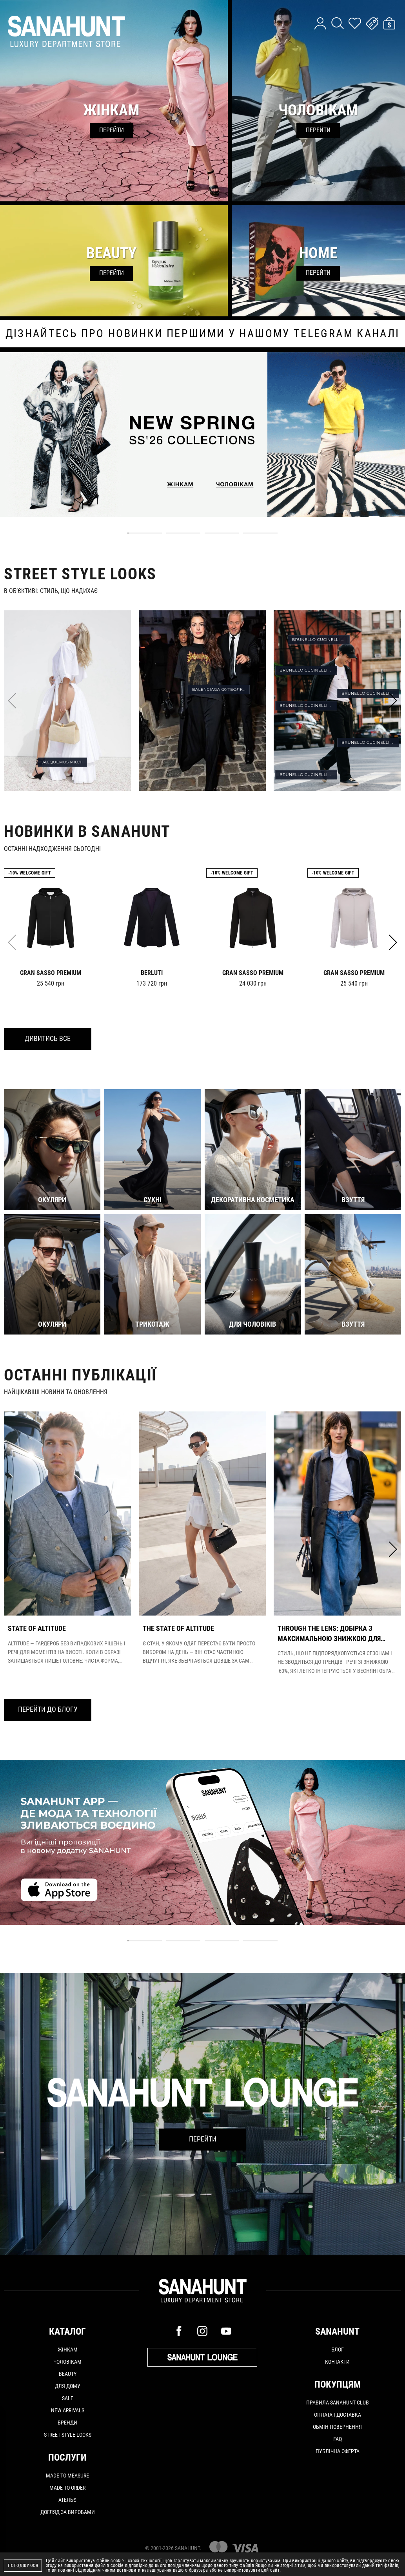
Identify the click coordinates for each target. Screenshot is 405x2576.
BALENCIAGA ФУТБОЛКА (219, 689)
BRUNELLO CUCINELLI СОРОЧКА (308, 670)
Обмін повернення (337, 2427)
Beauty (67, 2374)
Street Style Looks (67, 2434)
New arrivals (67, 2410)
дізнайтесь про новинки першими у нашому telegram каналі (202, 333)
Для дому (67, 2386)
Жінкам (68, 2349)
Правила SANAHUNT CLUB (337, 2402)
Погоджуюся (23, 2565)
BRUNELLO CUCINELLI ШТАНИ (370, 742)
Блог (337, 2349)
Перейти (202, 2139)
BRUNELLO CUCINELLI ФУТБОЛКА (370, 693)
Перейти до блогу (48, 1709)
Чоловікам (67, 2361)
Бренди (67, 2422)
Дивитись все (48, 1038)
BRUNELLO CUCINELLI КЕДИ (308, 774)
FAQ (337, 2439)
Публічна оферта (338, 2451)
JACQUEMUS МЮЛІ (62, 762)
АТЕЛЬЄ (67, 2500)
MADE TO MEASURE (67, 2475)
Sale (67, 2398)
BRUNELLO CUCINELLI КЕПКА (321, 639)
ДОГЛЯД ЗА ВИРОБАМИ (67, 2512)
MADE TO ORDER (67, 2487)
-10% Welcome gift (29, 873)
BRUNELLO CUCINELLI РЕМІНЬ (308, 705)
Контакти (337, 2361)
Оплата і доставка (337, 2414)
